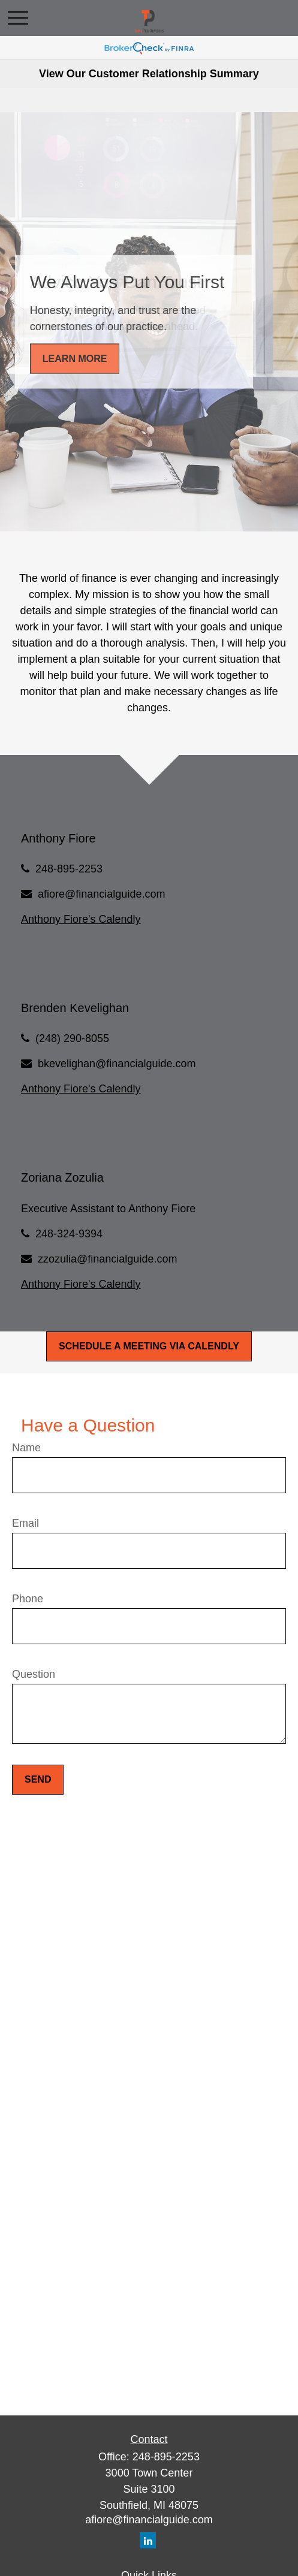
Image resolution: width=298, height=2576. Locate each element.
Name (26, 1448)
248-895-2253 (69, 869)
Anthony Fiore (58, 838)
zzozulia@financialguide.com (107, 1259)
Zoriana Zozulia (62, 1177)
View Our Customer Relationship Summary (149, 74)
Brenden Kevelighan (75, 1007)
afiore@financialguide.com (101, 894)
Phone (27, 1599)
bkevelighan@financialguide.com (116, 1064)
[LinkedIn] (148, 2540)
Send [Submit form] (38, 1779)
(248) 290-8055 (72, 1038)
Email (25, 1523)
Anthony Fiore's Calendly (81, 919)
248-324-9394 (69, 1234)
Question (33, 1674)
